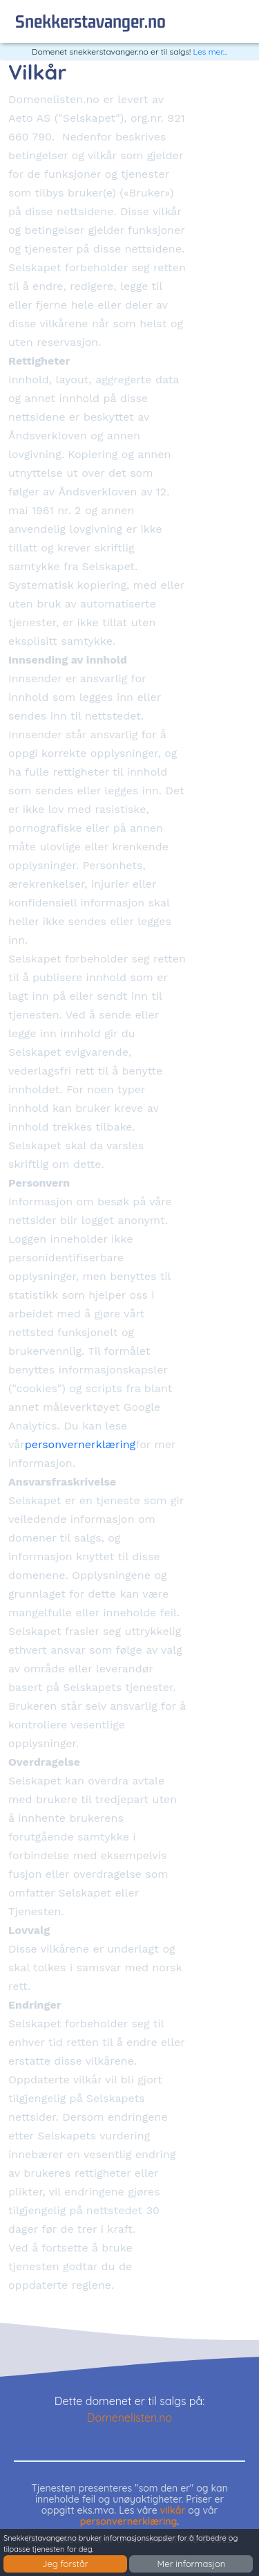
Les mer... (210, 51)
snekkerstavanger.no (90, 21)
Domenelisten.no (129, 2417)
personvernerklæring (80, 1444)
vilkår (173, 2510)
